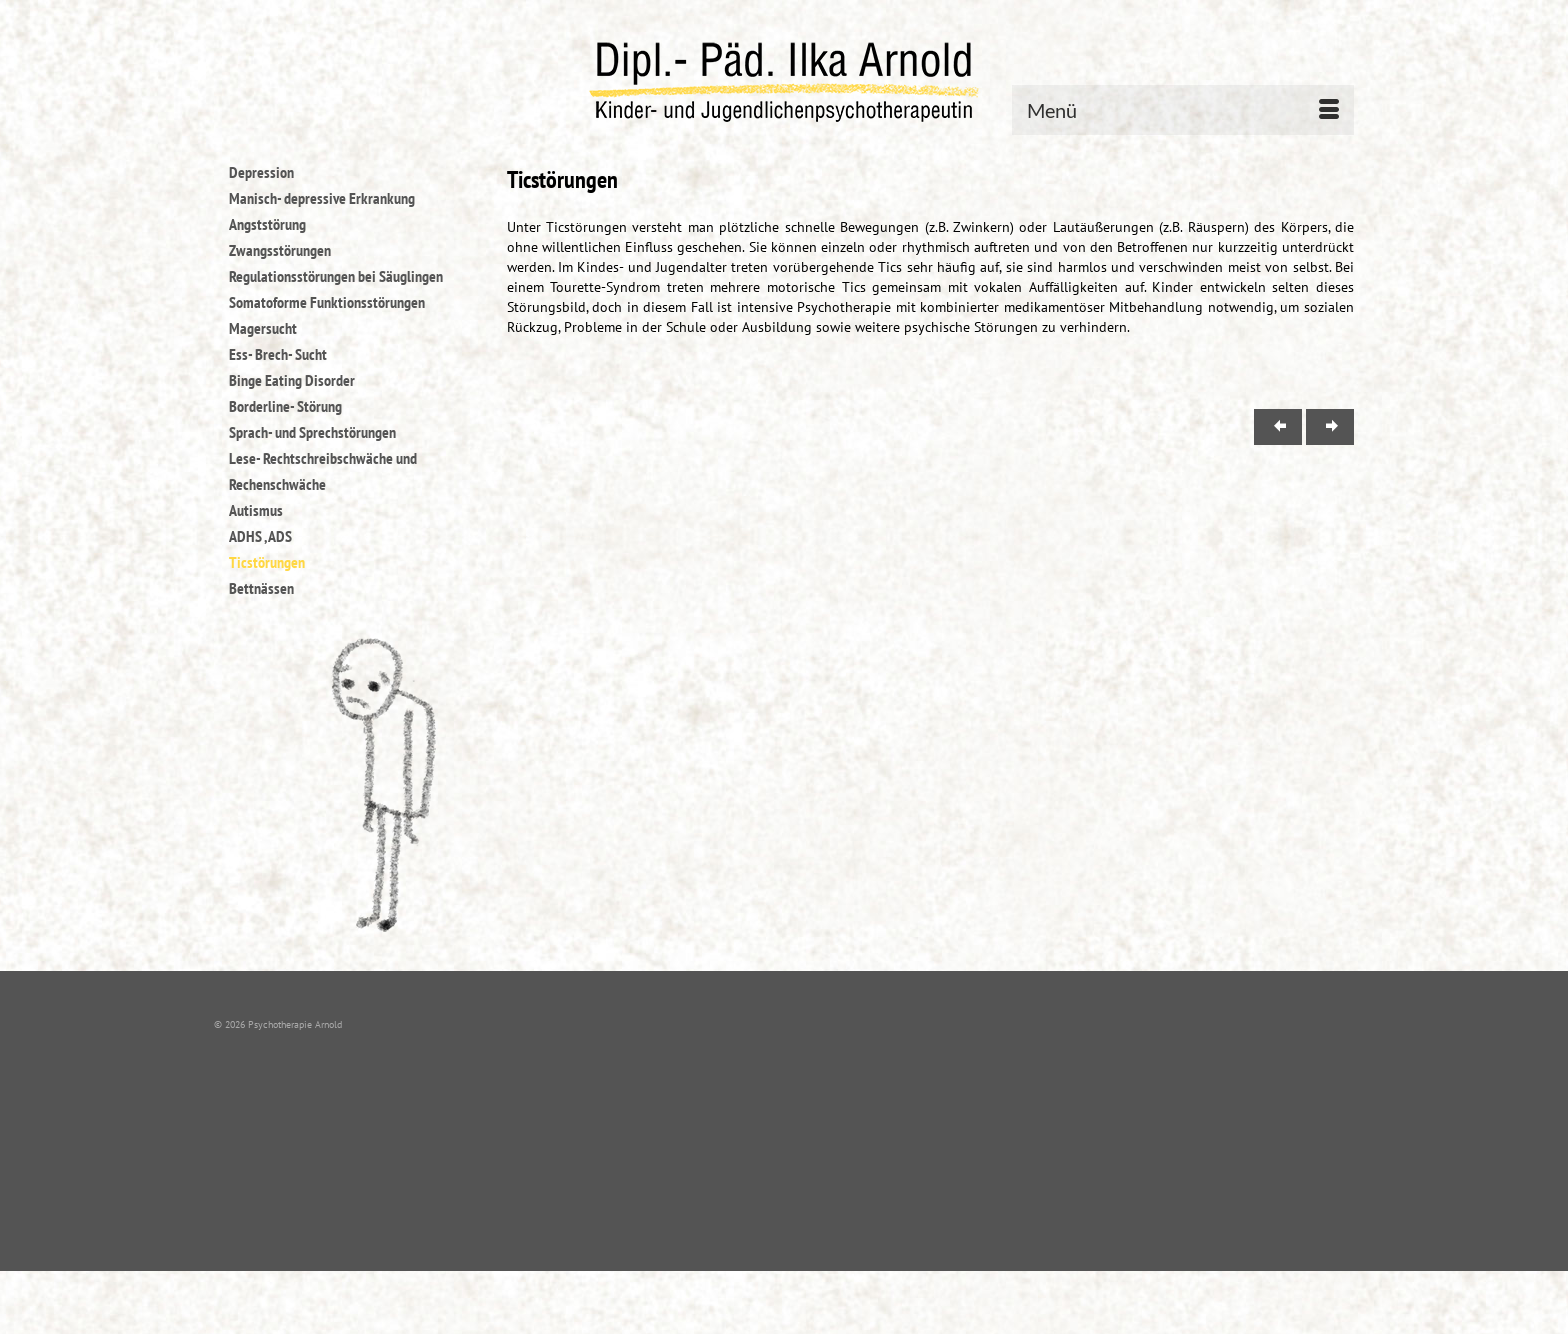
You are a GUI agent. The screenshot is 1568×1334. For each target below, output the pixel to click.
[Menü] (1183, 110)
